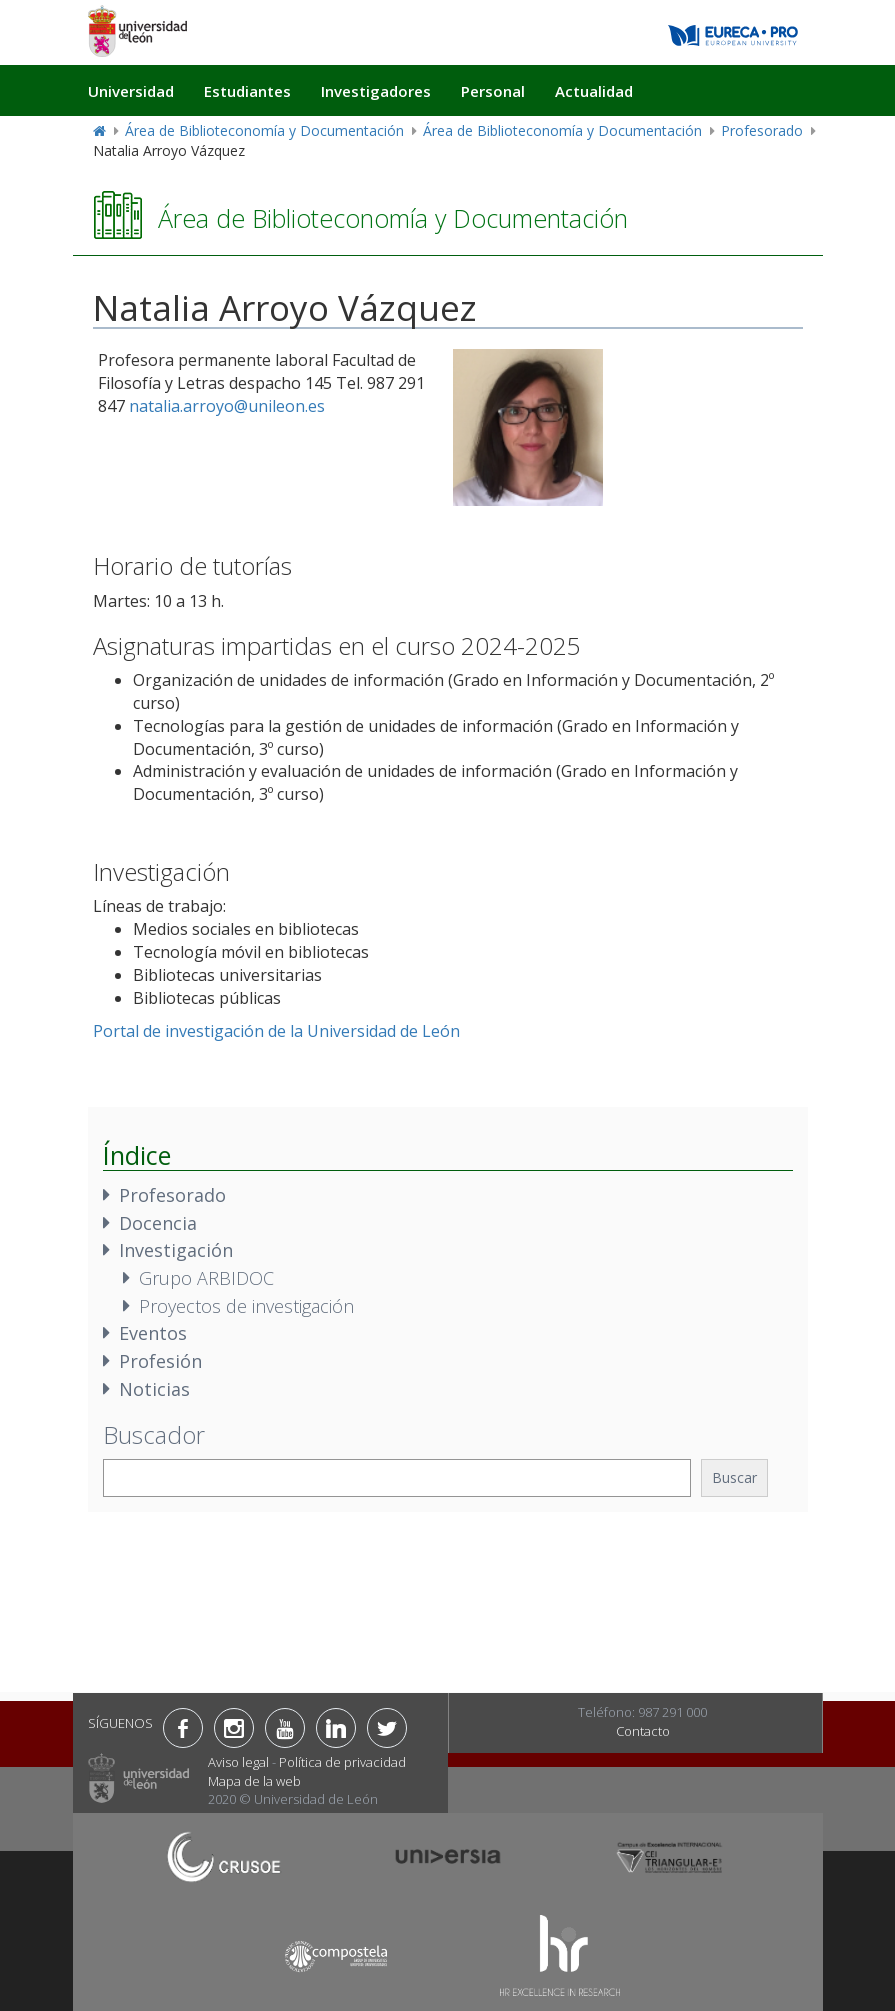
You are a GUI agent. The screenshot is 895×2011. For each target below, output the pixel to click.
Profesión (160, 1361)
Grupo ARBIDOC (206, 1278)
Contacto (643, 1731)
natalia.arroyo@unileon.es (227, 406)
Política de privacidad (342, 1762)
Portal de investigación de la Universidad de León (276, 1031)
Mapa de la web (254, 1781)
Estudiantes (247, 91)
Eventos (153, 1333)
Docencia (158, 1223)
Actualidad (594, 91)
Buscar (734, 1477)
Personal (493, 91)
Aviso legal (238, 1762)
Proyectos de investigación (246, 1306)
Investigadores (376, 91)
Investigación (176, 1250)
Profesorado (762, 130)
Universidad (131, 91)
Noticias (154, 1389)
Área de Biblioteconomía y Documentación (264, 130)
